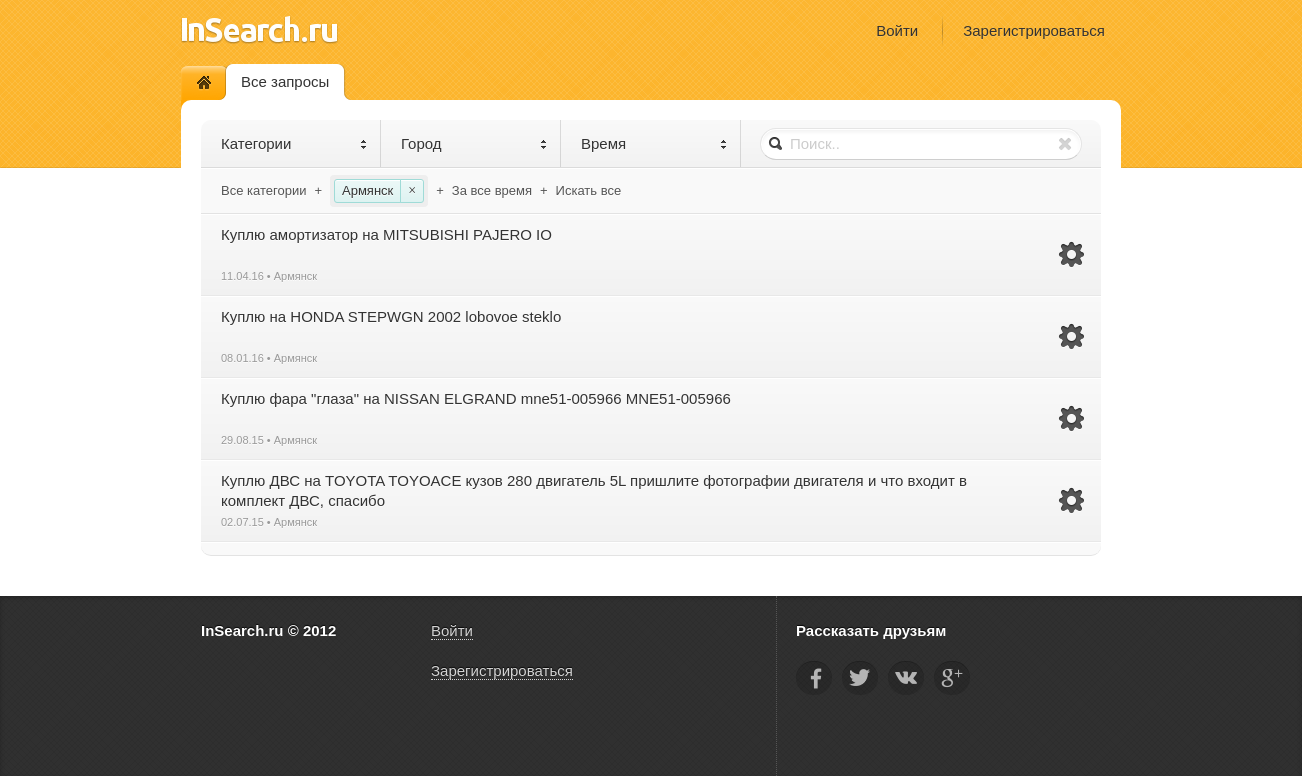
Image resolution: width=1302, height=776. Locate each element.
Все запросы (285, 81)
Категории (294, 143)
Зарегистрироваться (1034, 30)
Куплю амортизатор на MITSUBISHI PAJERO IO (386, 234)
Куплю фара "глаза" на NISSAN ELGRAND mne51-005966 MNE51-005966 (476, 398)
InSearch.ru (259, 29)
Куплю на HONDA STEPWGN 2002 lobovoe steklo (391, 316)
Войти (897, 30)
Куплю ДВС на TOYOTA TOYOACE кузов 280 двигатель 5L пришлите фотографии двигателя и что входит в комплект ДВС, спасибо (594, 490)
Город (474, 143)
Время (654, 143)
